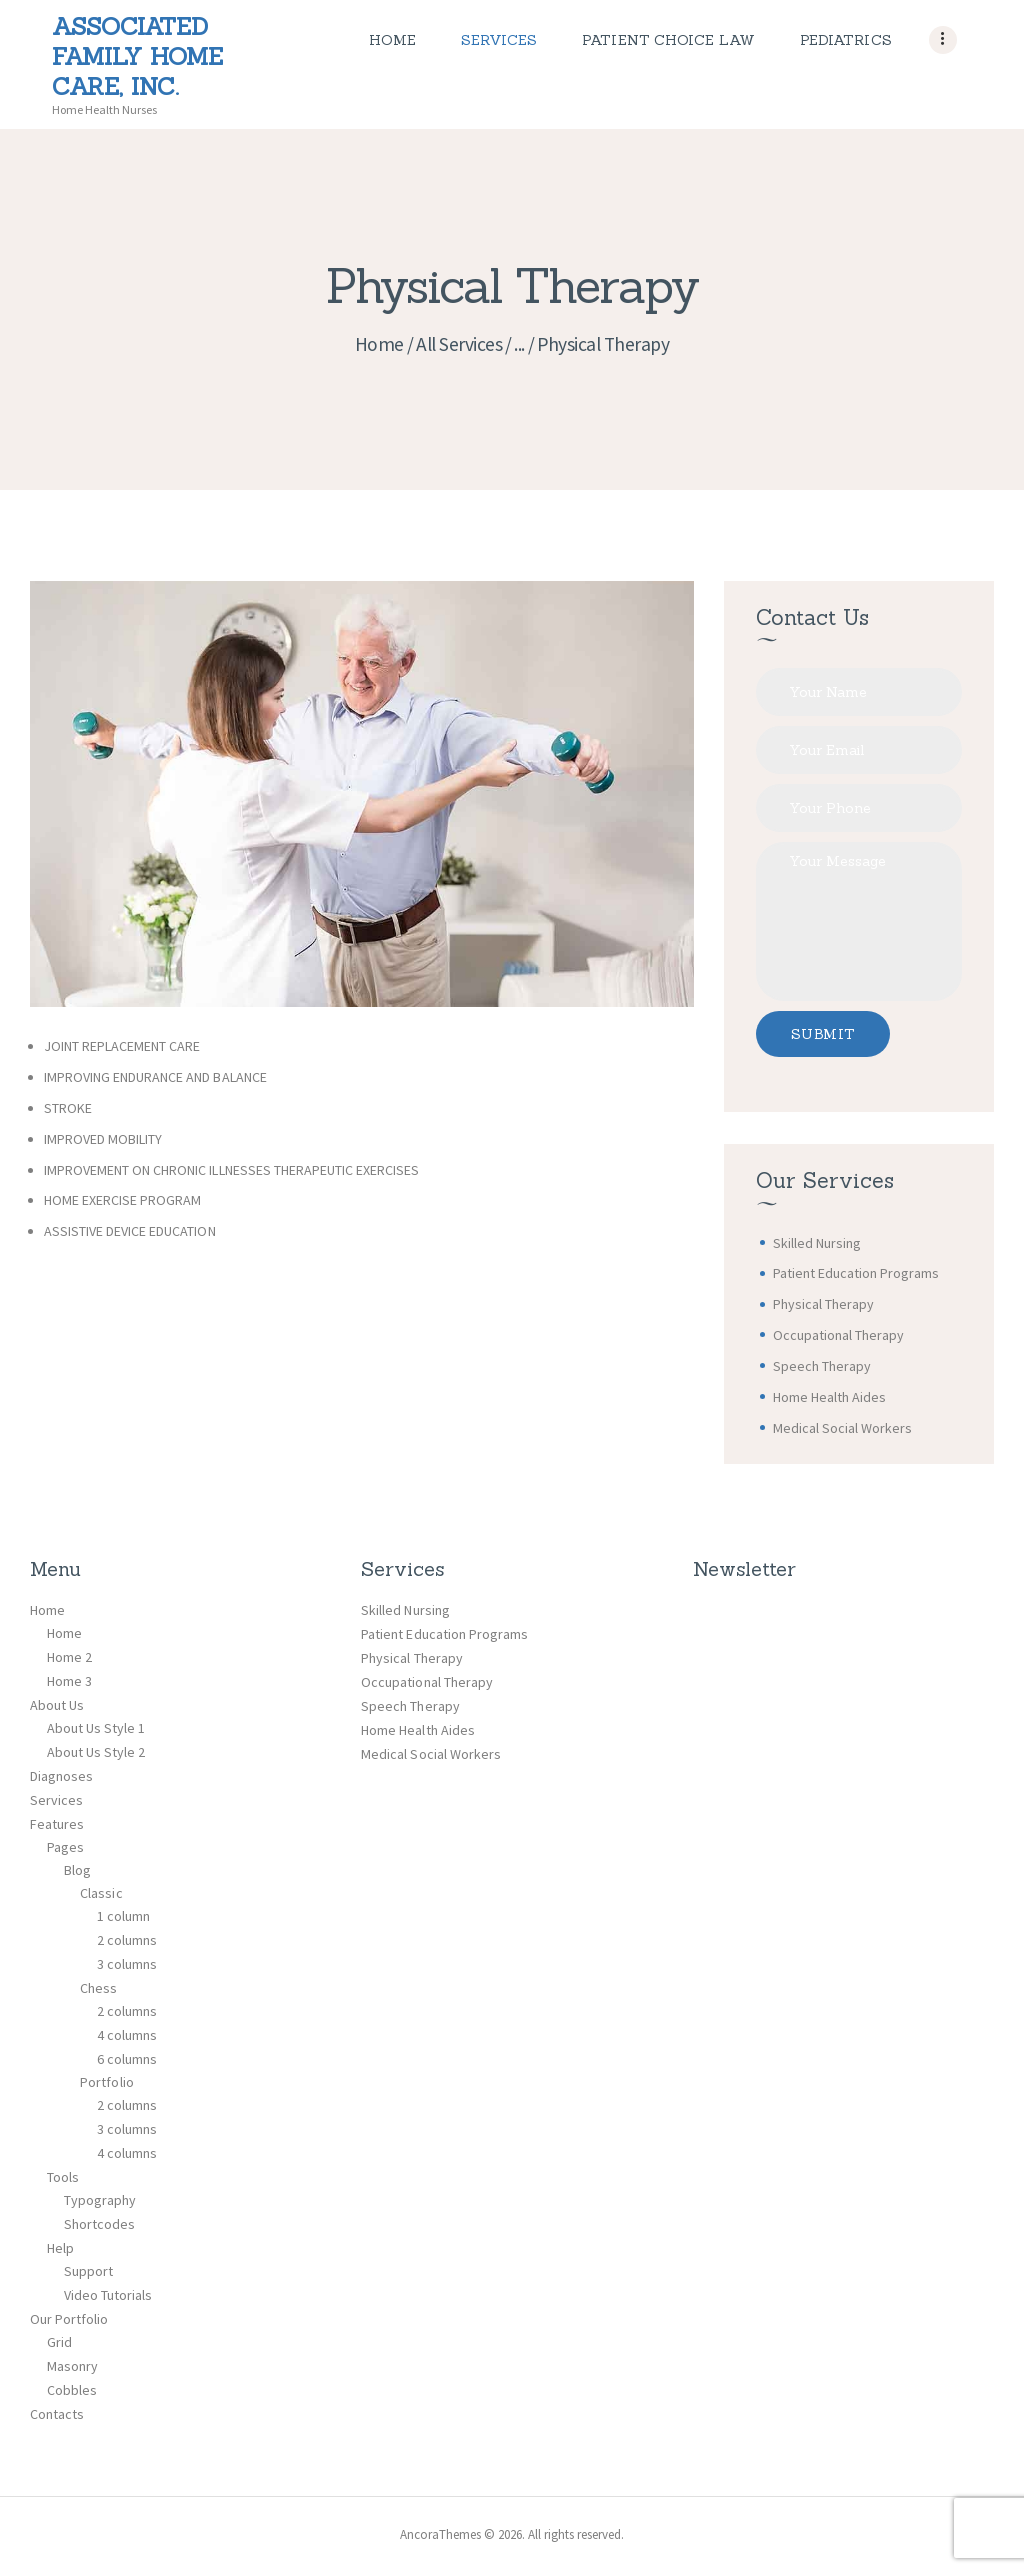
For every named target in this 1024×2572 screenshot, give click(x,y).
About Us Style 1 (96, 1728)
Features (57, 1824)
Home (379, 344)
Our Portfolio (69, 2319)
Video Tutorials (108, 2295)
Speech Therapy (822, 1366)
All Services (459, 344)
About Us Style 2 (96, 1752)
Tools (63, 2177)
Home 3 (69, 1681)
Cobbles (72, 2390)
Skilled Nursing (817, 1243)
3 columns (127, 1964)
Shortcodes (99, 2224)
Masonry (72, 2366)
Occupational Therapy (838, 1335)
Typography (100, 2200)
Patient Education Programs (856, 1273)
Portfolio (106, 2082)
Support (88, 2271)
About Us (57, 1705)
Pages (65, 1847)
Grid (59, 2342)
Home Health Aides (829, 1397)
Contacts (57, 2414)
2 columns (127, 1940)
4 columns (127, 2035)
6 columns (127, 2059)
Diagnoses (61, 1776)
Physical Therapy (823, 1304)
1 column (123, 1916)
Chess (98, 1988)
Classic (101, 1893)
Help (60, 2248)
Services (56, 1800)
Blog (77, 1870)
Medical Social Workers (842, 1428)
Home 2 (69, 1657)
